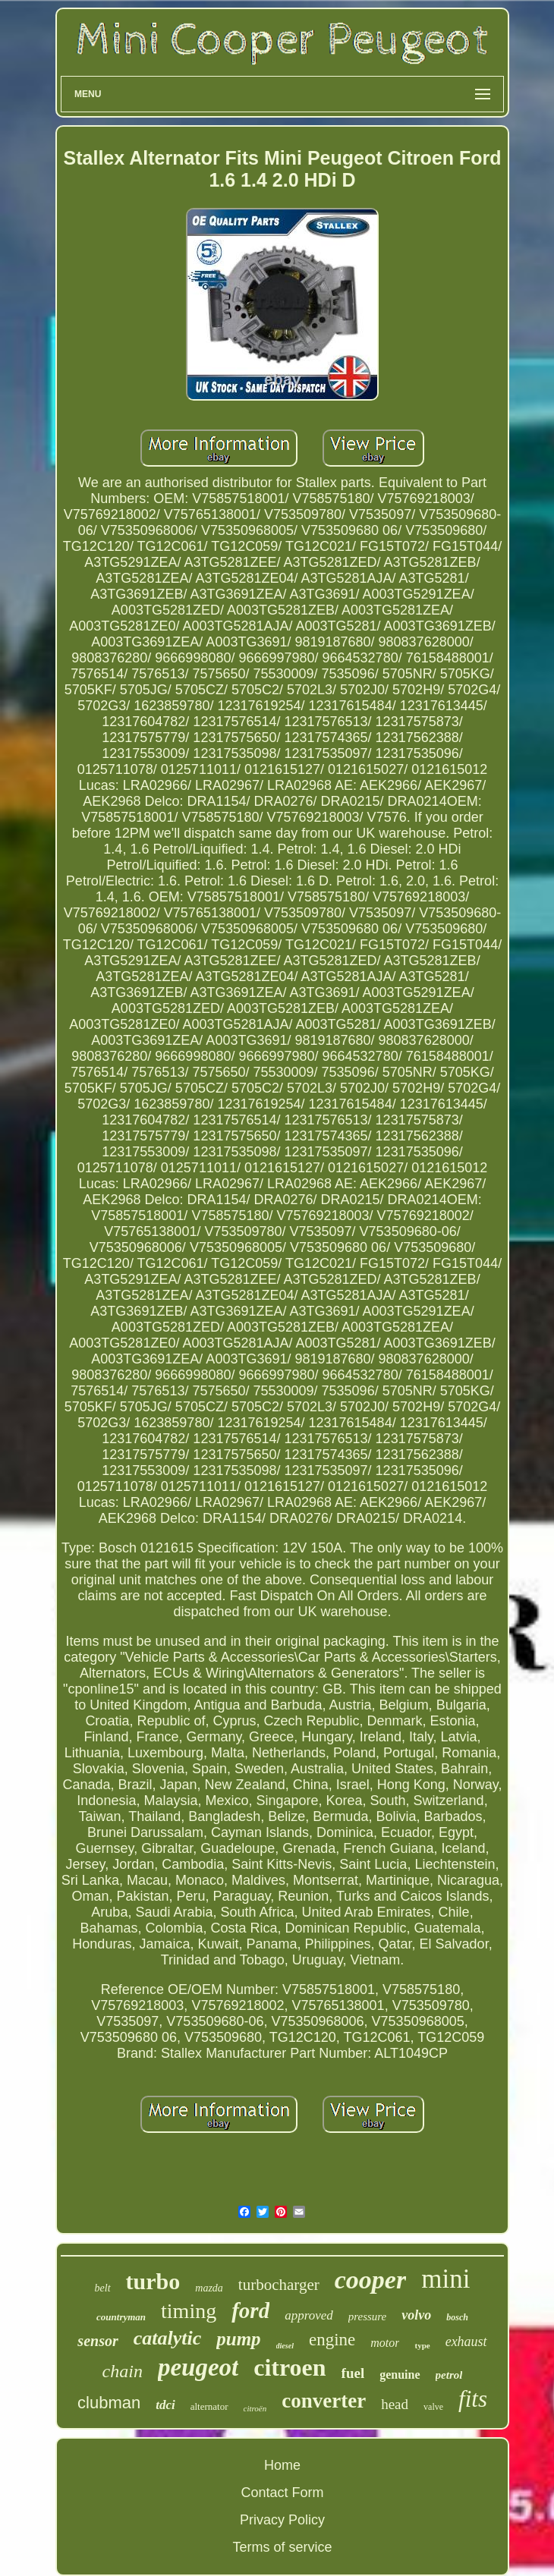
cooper (370, 2280)
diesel (285, 2346)
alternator (209, 2406)
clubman (108, 2402)
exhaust (466, 2341)
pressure (367, 2316)
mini (445, 2279)
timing (188, 2311)
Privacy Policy (282, 2519)
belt (103, 2288)
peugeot (198, 2367)
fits (472, 2399)
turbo (153, 2281)
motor (384, 2342)
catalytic (168, 2338)
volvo (416, 2315)
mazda (209, 2288)
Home (282, 2465)
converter (324, 2400)
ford (250, 2310)
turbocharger (278, 2285)
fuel (353, 2373)
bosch (457, 2317)
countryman (121, 2317)
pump (238, 2339)
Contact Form (282, 2492)
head (394, 2404)
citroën (255, 2408)
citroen (289, 2367)
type (422, 2345)
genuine (399, 2374)
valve (433, 2406)
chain (122, 2371)
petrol (449, 2375)
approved (309, 2315)
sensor (97, 2340)
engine (332, 2339)
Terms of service (282, 2547)
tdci (165, 2405)
